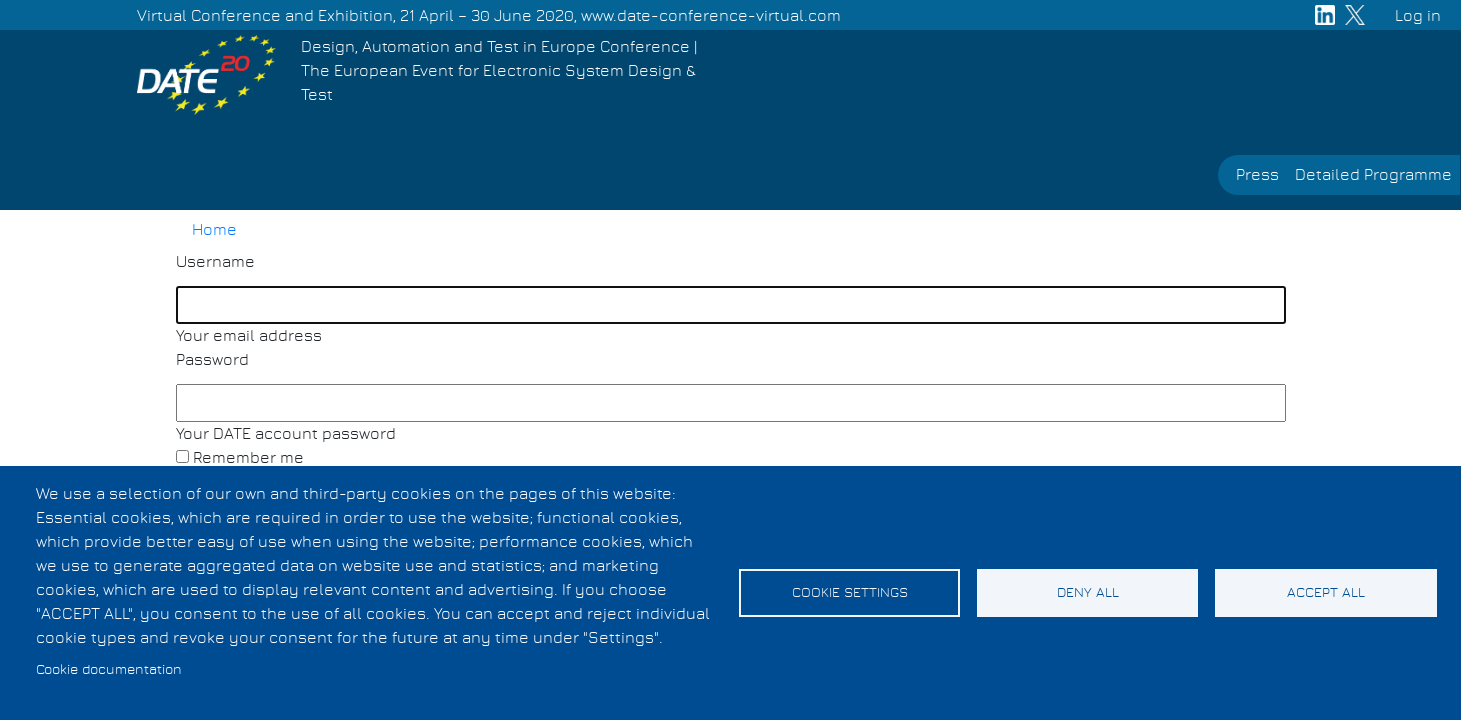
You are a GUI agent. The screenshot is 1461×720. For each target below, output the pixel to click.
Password (212, 360)
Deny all (1088, 593)
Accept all (1326, 593)
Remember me (248, 458)
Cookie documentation (109, 670)
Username (215, 262)
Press (1257, 175)
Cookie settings (850, 593)
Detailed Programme (1373, 175)
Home (214, 230)
